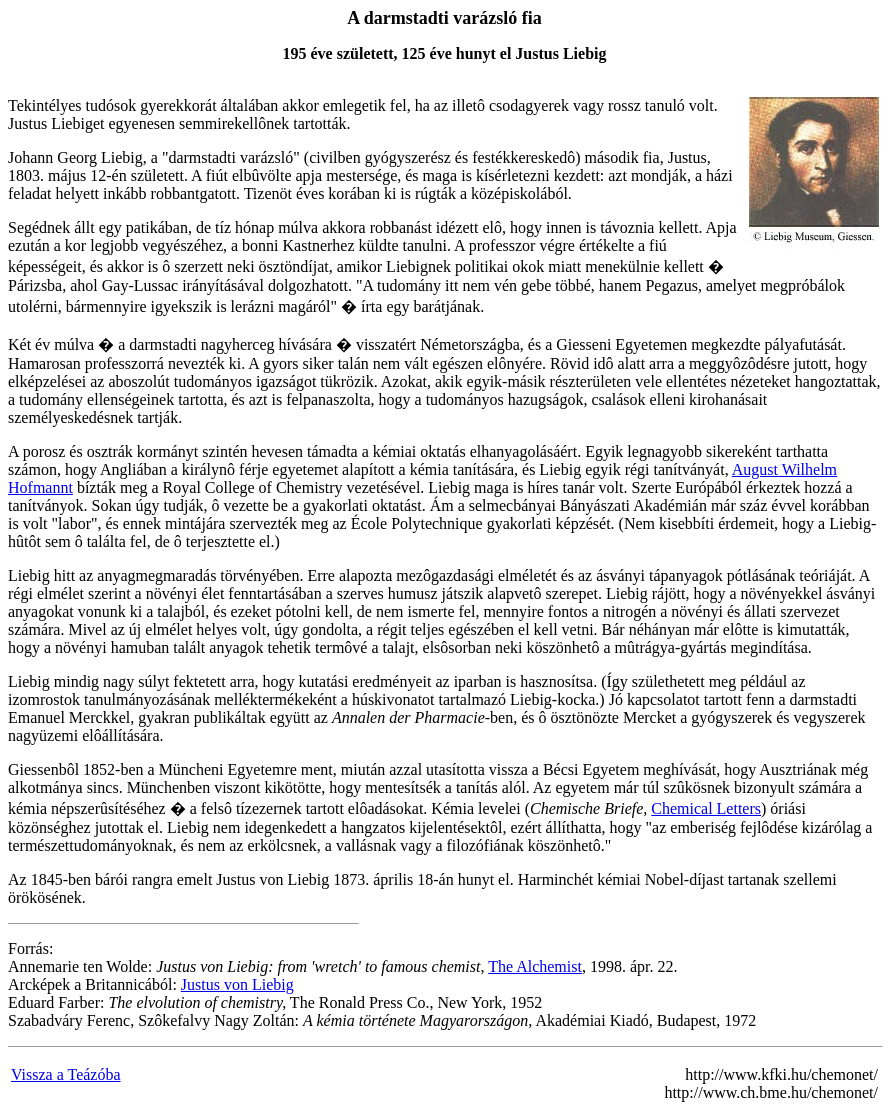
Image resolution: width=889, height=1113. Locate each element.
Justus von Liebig (237, 984)
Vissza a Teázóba (66, 1074)
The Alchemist (535, 966)
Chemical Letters (706, 808)
